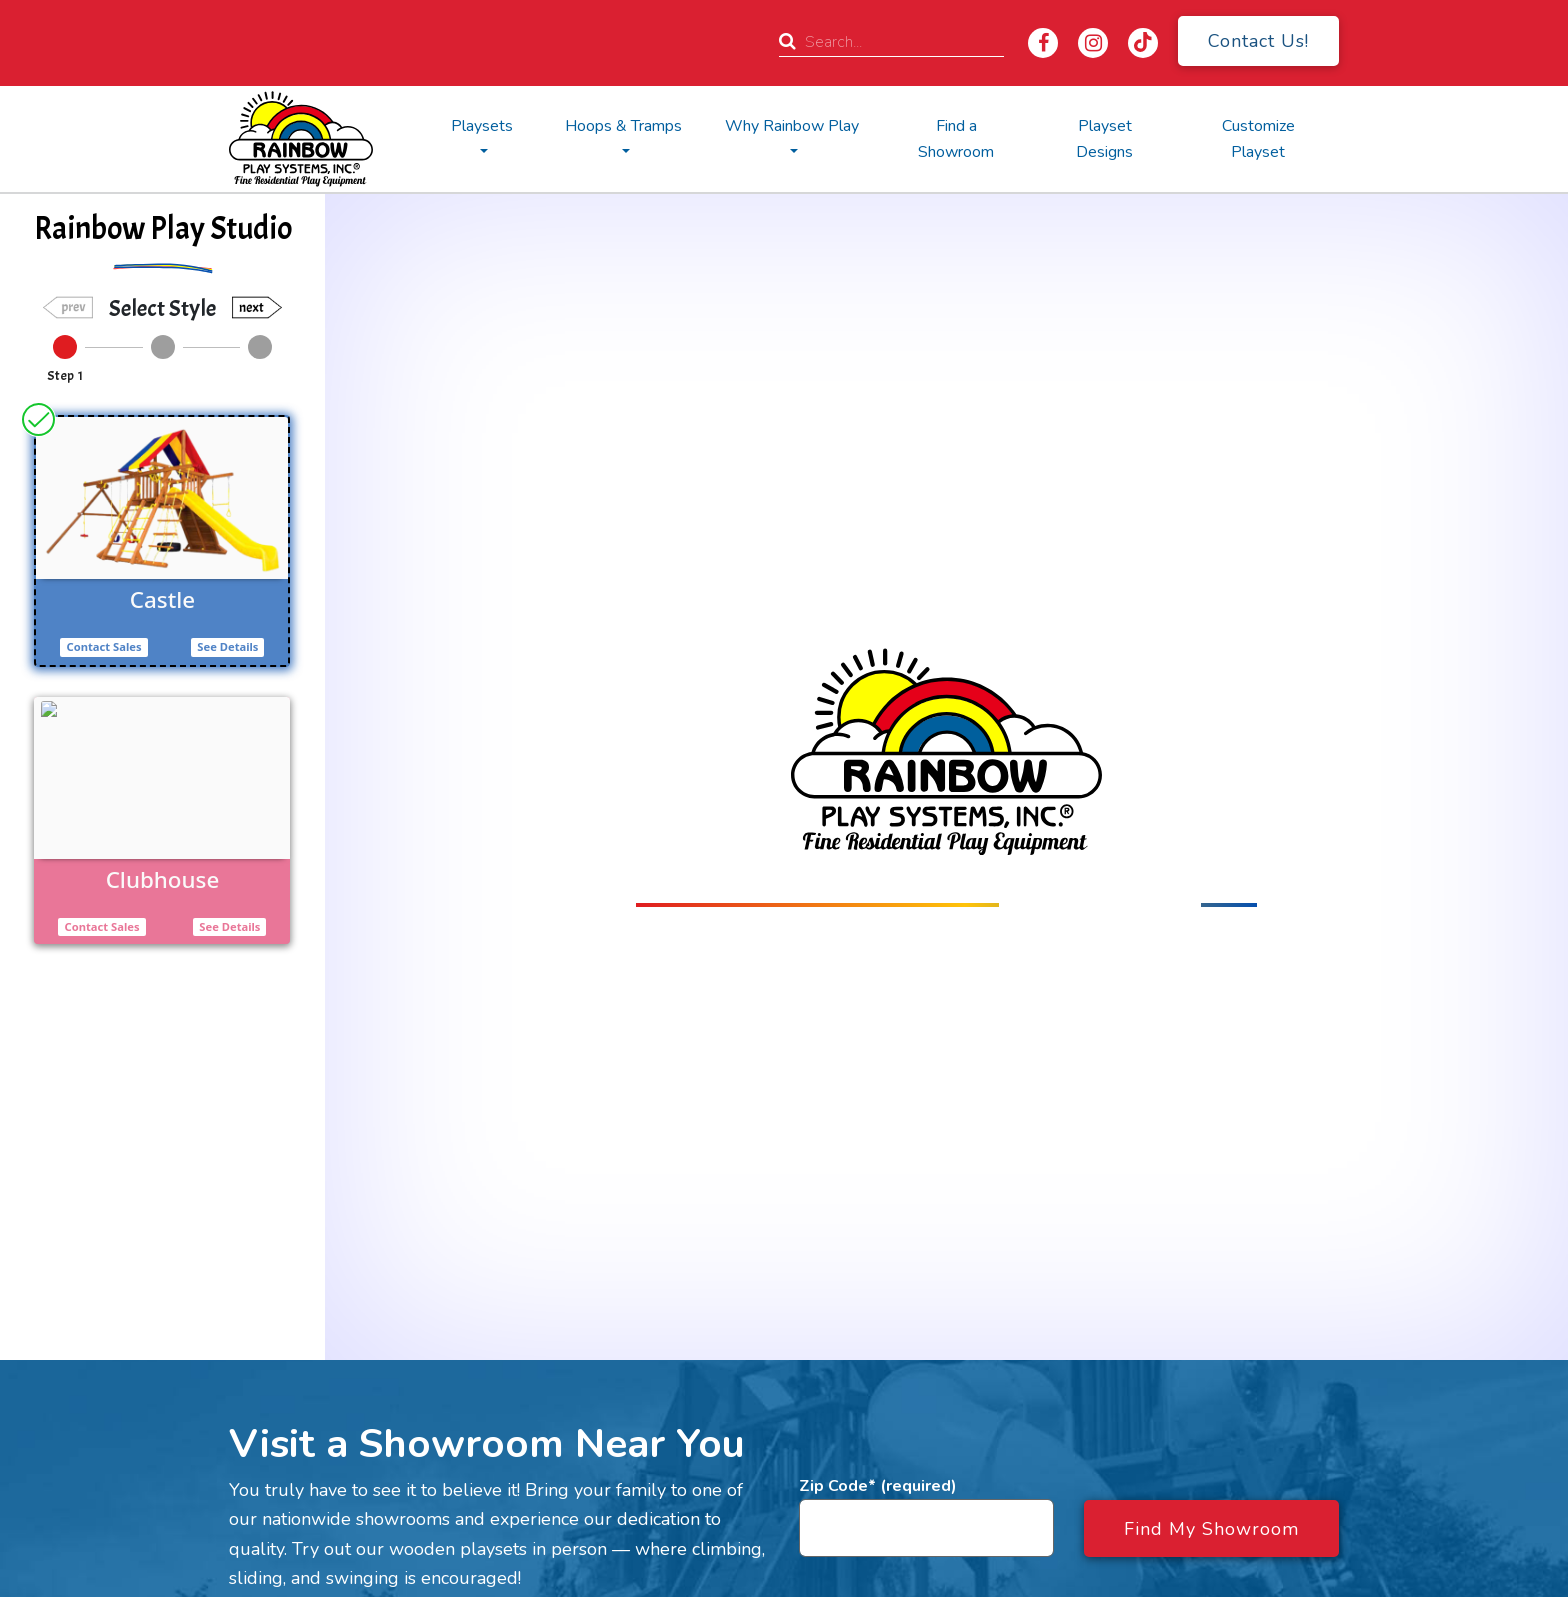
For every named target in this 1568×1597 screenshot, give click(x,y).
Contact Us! (1258, 41)
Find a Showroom (956, 139)
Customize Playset (1258, 139)
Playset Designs (1104, 139)
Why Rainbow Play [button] (792, 126)
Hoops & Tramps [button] (623, 126)
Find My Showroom (1211, 1529)
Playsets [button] (482, 126)
